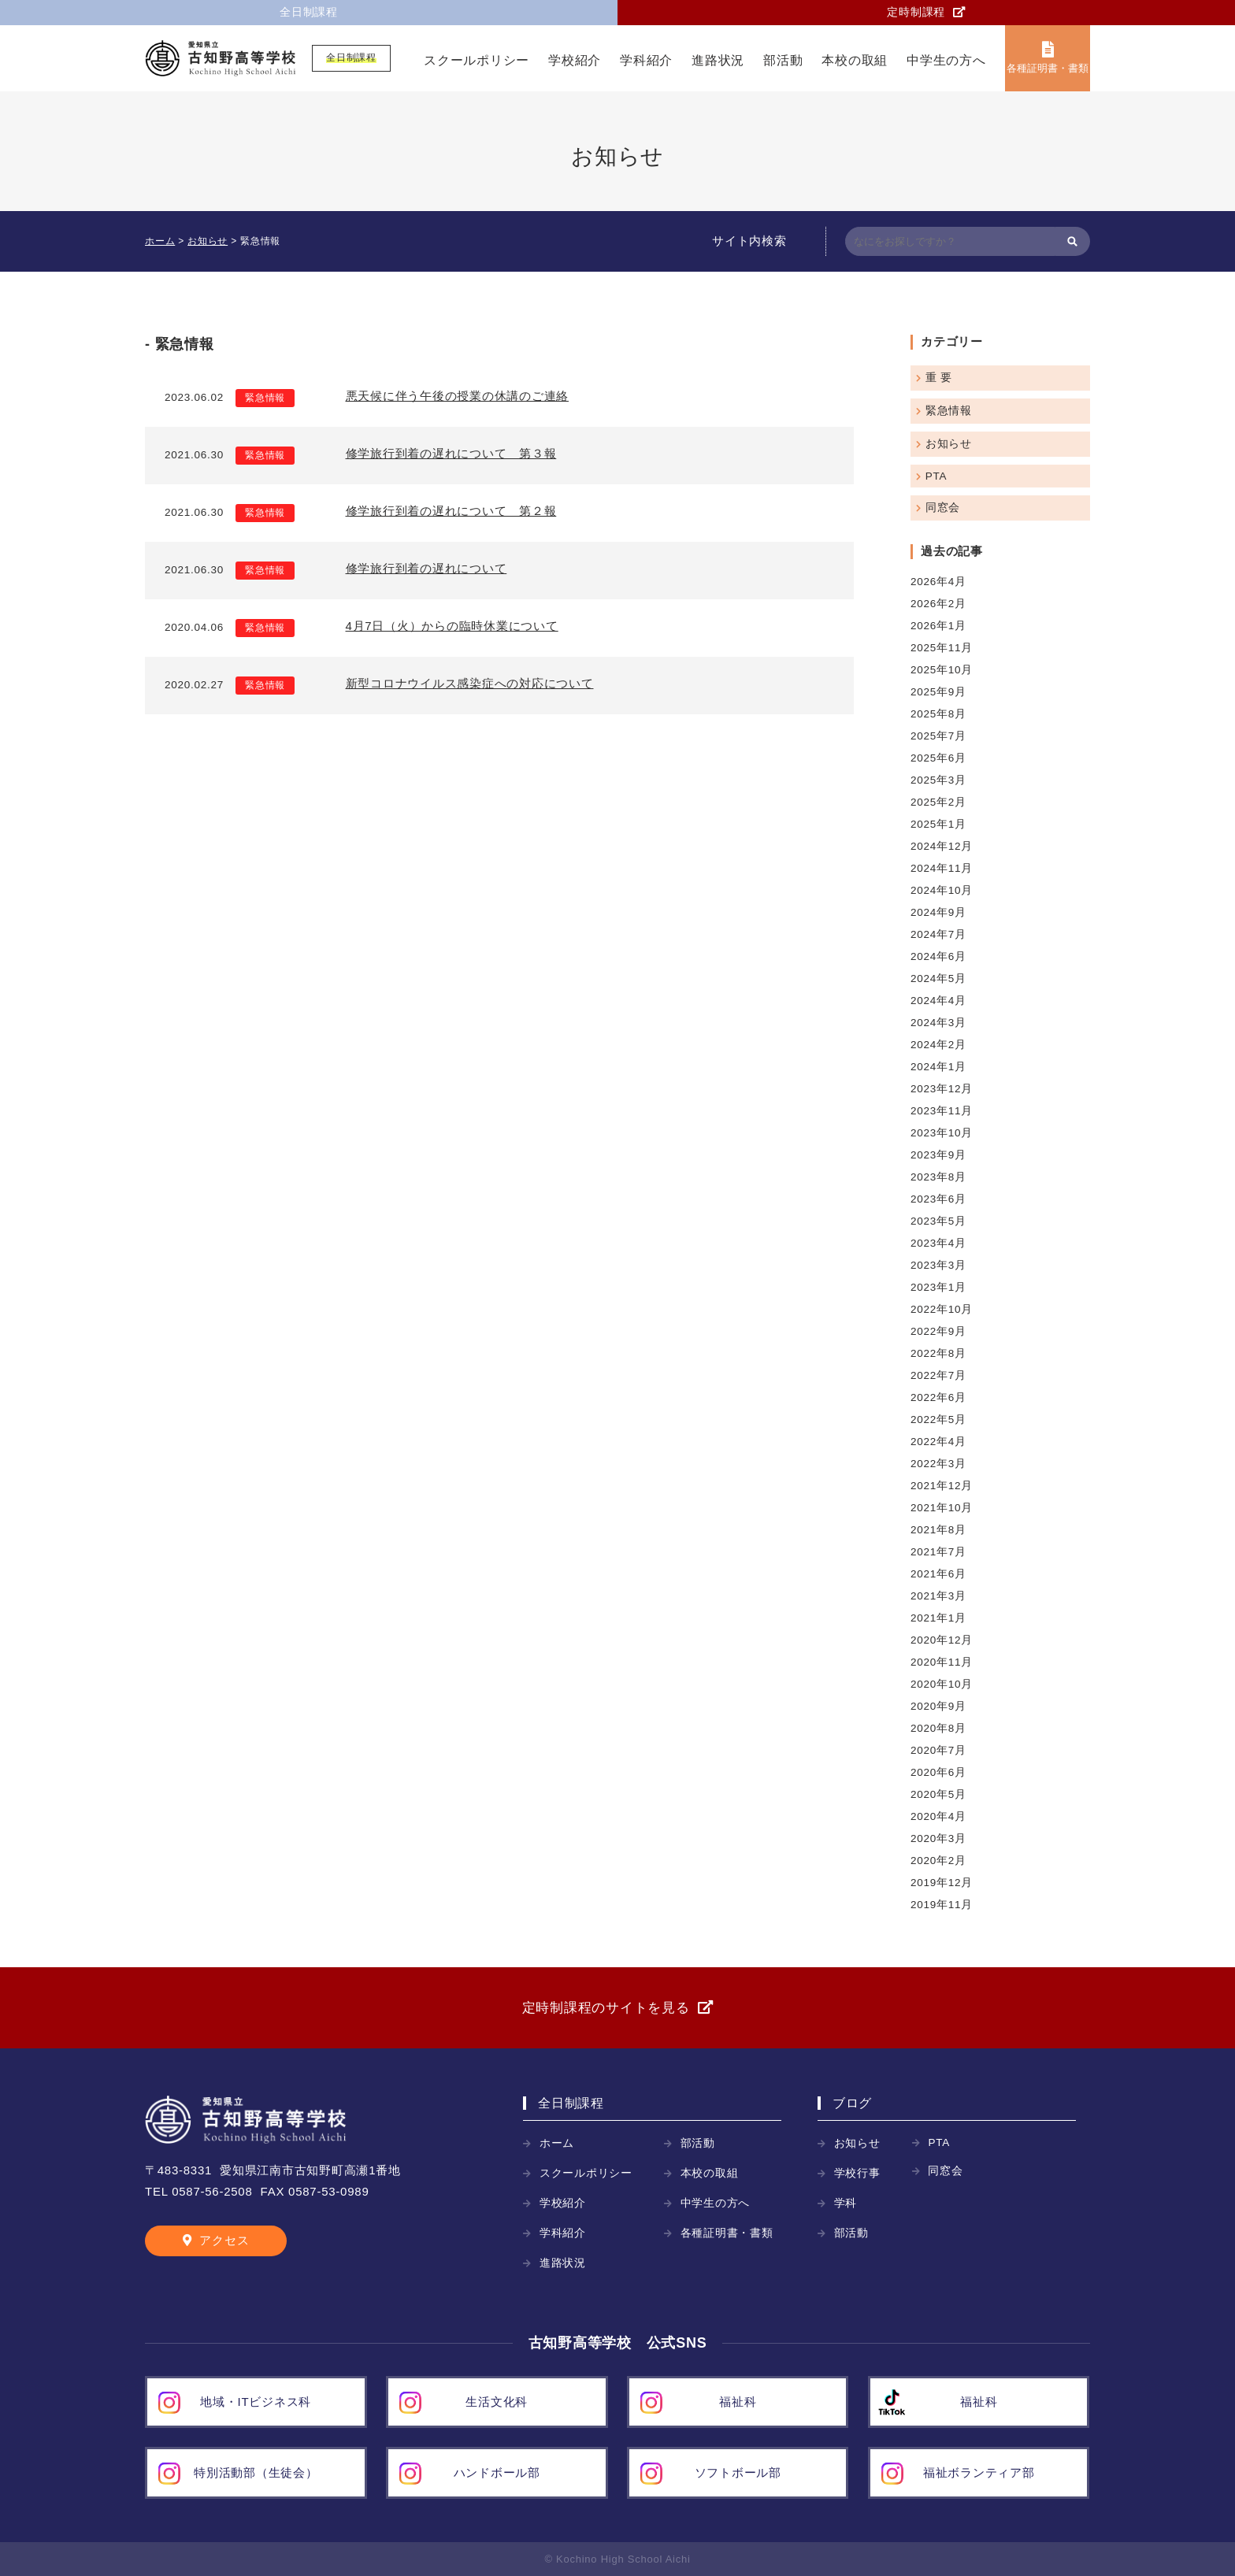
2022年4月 (938, 1441)
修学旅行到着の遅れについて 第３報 (451, 453)
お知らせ (948, 444)
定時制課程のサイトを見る (606, 2007)
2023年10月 (941, 1133)
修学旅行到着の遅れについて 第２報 (451, 510)
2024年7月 (938, 934)
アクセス (224, 2240)
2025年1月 (938, 824)
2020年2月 (938, 1860)
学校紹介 (574, 60)
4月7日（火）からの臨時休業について (452, 625)
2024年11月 (941, 868)
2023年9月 (938, 1155)
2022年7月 (938, 1375)
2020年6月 (938, 1772)
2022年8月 (938, 1353)
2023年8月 (938, 1177)
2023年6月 (938, 1199)
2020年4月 (938, 1816)
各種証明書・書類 (1047, 68)
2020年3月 (938, 1838)
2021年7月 (938, 1552)
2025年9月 (938, 692)
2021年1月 (938, 1618)
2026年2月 (938, 604)
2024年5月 (938, 978)
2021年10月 (941, 1508)
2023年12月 (941, 1089)
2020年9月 (938, 1706)
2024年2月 (938, 1045)
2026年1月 (938, 626)
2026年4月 (938, 581)
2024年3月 (938, 1023)
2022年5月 (938, 1419)
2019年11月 (941, 1905)
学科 (846, 2203)
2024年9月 (938, 912)
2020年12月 (941, 1640)
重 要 (938, 378)
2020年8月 (938, 1728)
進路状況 (718, 60)
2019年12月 (941, 1882)
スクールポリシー (476, 60)
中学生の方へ (946, 60)
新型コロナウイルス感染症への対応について (470, 683)
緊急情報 (265, 397)
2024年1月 (938, 1067)
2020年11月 (941, 1662)
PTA (936, 476)
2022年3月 (938, 1464)
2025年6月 (938, 758)
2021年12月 (941, 1486)
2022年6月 (938, 1397)
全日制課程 (309, 12)
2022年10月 (941, 1309)
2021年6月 (938, 1574)
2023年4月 (938, 1243)
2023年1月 (938, 1287)
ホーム (557, 2143)
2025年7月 (938, 736)
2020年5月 (938, 1794)
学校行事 (857, 2173)
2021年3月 (938, 1596)
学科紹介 (646, 60)
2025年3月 (938, 780)
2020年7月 (938, 1750)
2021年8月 (938, 1530)
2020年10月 (941, 1684)
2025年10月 (941, 670)
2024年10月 (941, 890)
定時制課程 (916, 12)
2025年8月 (938, 714)
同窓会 (942, 507)
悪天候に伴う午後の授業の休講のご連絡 (457, 395)
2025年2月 (938, 802)
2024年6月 (938, 956)
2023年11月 (941, 1111)
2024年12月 (941, 846)
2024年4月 (938, 1000)
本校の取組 (854, 60)
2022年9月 (938, 1331)
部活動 (783, 60)
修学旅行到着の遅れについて (426, 568)
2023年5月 (938, 1221)
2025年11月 (941, 648)
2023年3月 (938, 1265)
